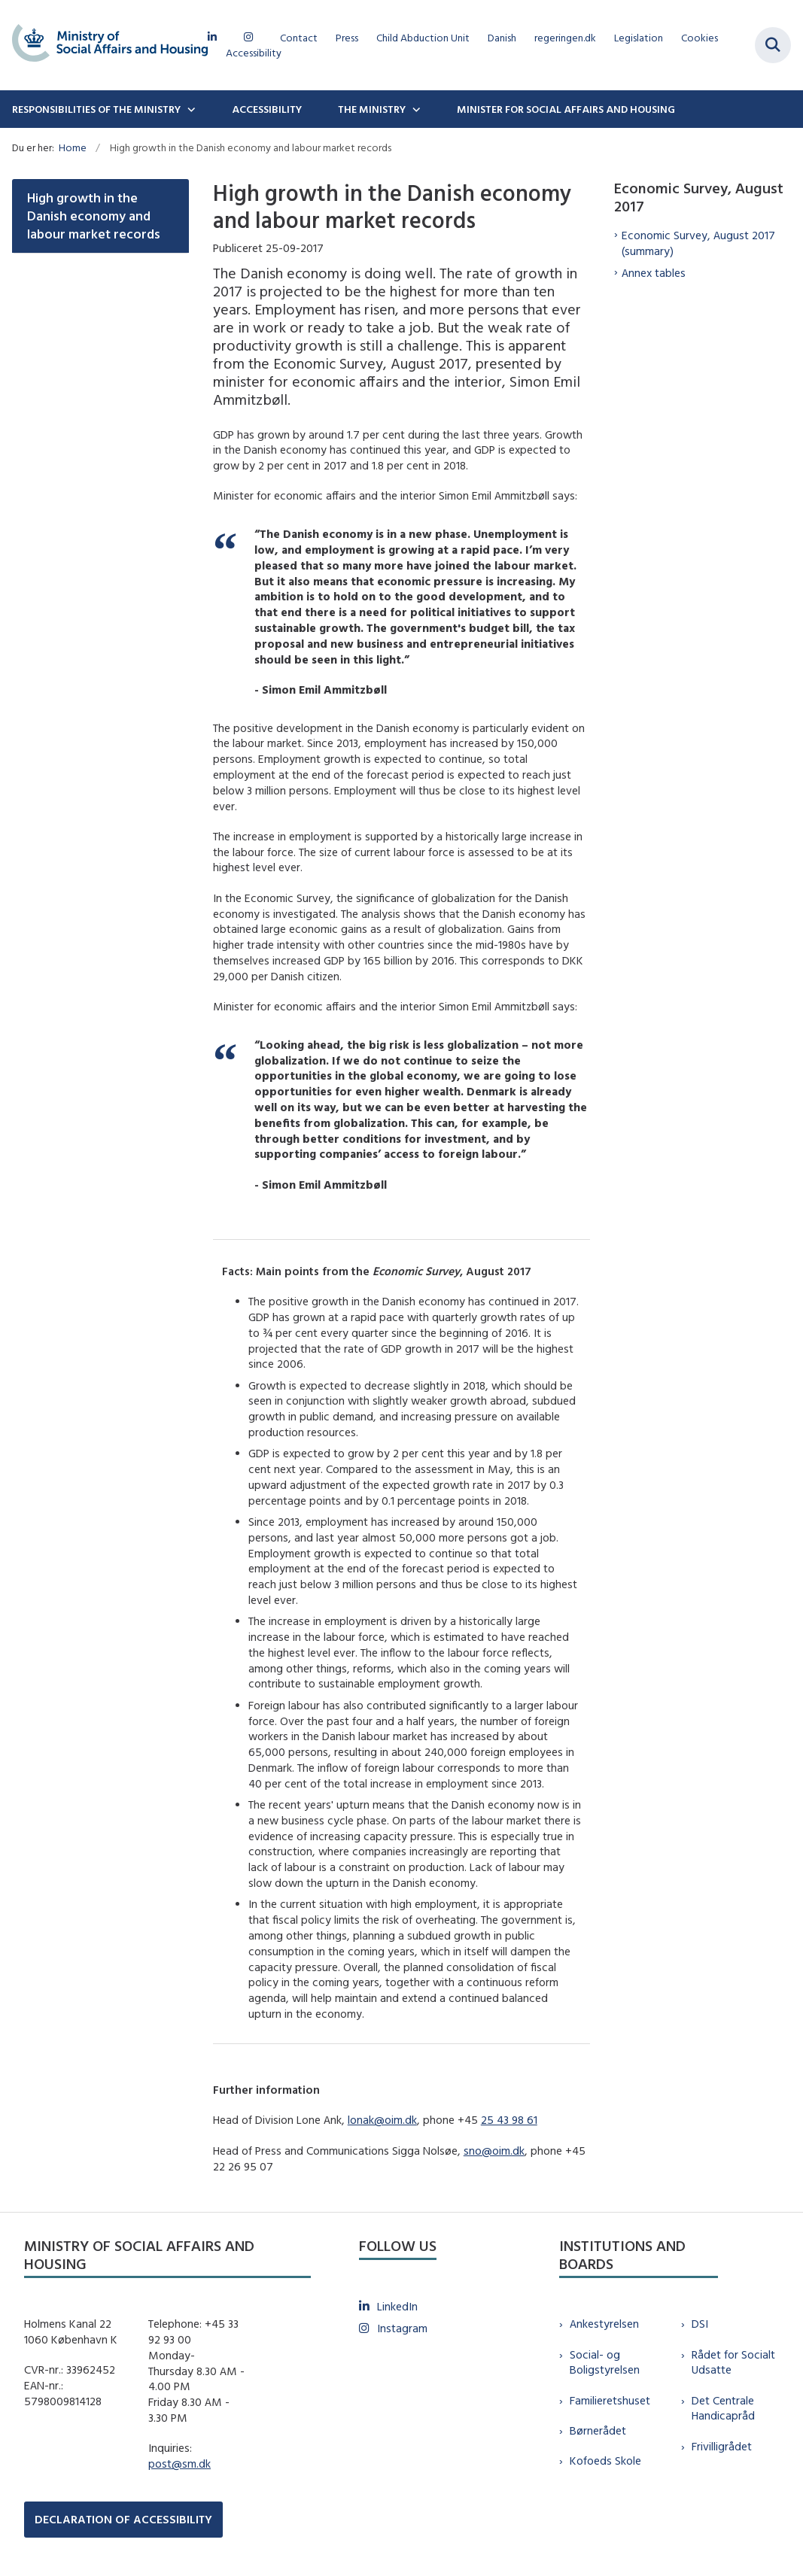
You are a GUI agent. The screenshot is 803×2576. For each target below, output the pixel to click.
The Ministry (372, 109)
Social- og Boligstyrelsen (605, 2362)
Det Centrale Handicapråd (723, 2408)
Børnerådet (598, 2430)
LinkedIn (397, 2306)
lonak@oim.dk (382, 2120)
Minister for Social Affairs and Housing (566, 109)
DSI (700, 2323)
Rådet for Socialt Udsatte (733, 2362)
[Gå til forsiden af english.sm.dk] (104, 45)
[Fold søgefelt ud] (773, 45)
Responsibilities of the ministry (96, 109)
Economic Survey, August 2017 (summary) (698, 243)
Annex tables (654, 273)
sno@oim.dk (494, 2150)
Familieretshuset (610, 2400)
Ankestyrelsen (604, 2323)
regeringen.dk (565, 38)
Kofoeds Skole (605, 2460)
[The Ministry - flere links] (415, 109)
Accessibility (267, 109)
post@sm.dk (179, 2463)
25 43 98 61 (509, 2120)
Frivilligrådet (722, 2446)
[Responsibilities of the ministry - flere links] (190, 109)
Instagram (402, 2328)
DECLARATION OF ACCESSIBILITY (123, 2519)
